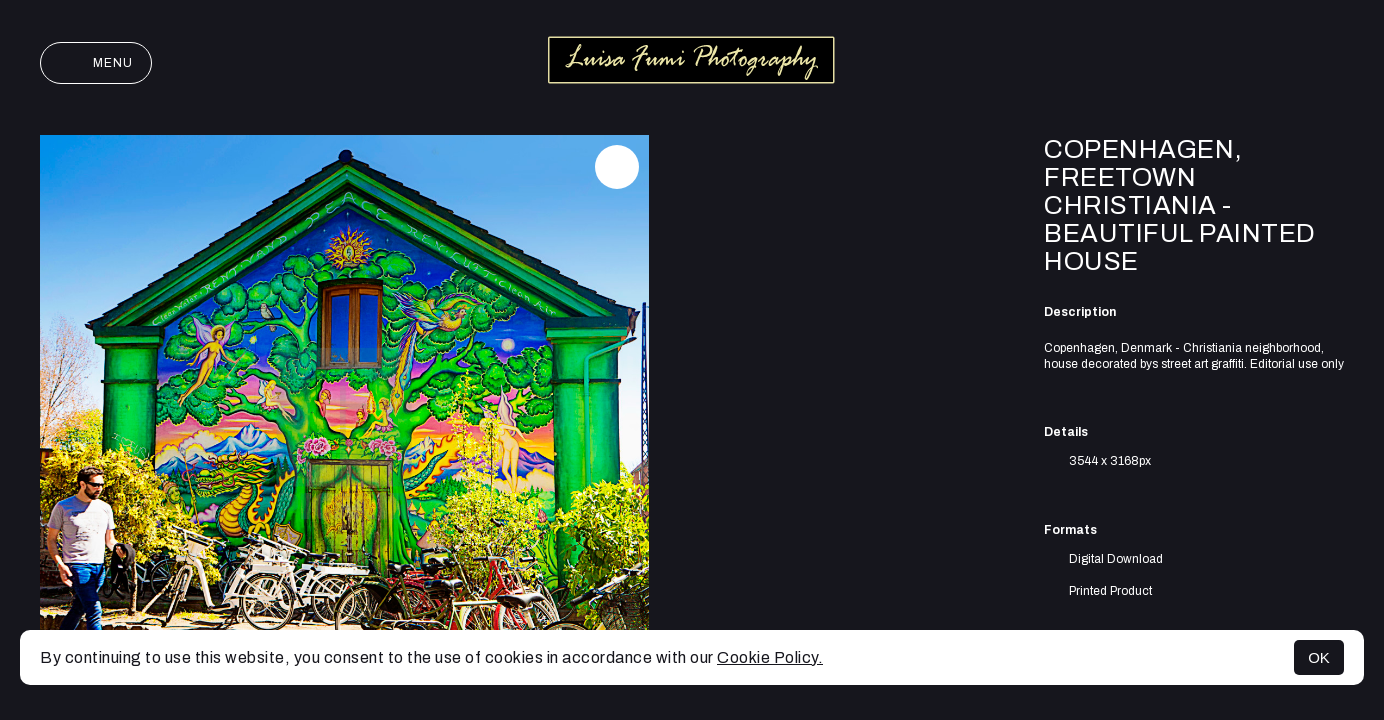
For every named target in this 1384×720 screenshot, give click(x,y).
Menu (96, 63)
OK (1319, 657)
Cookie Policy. (770, 657)
